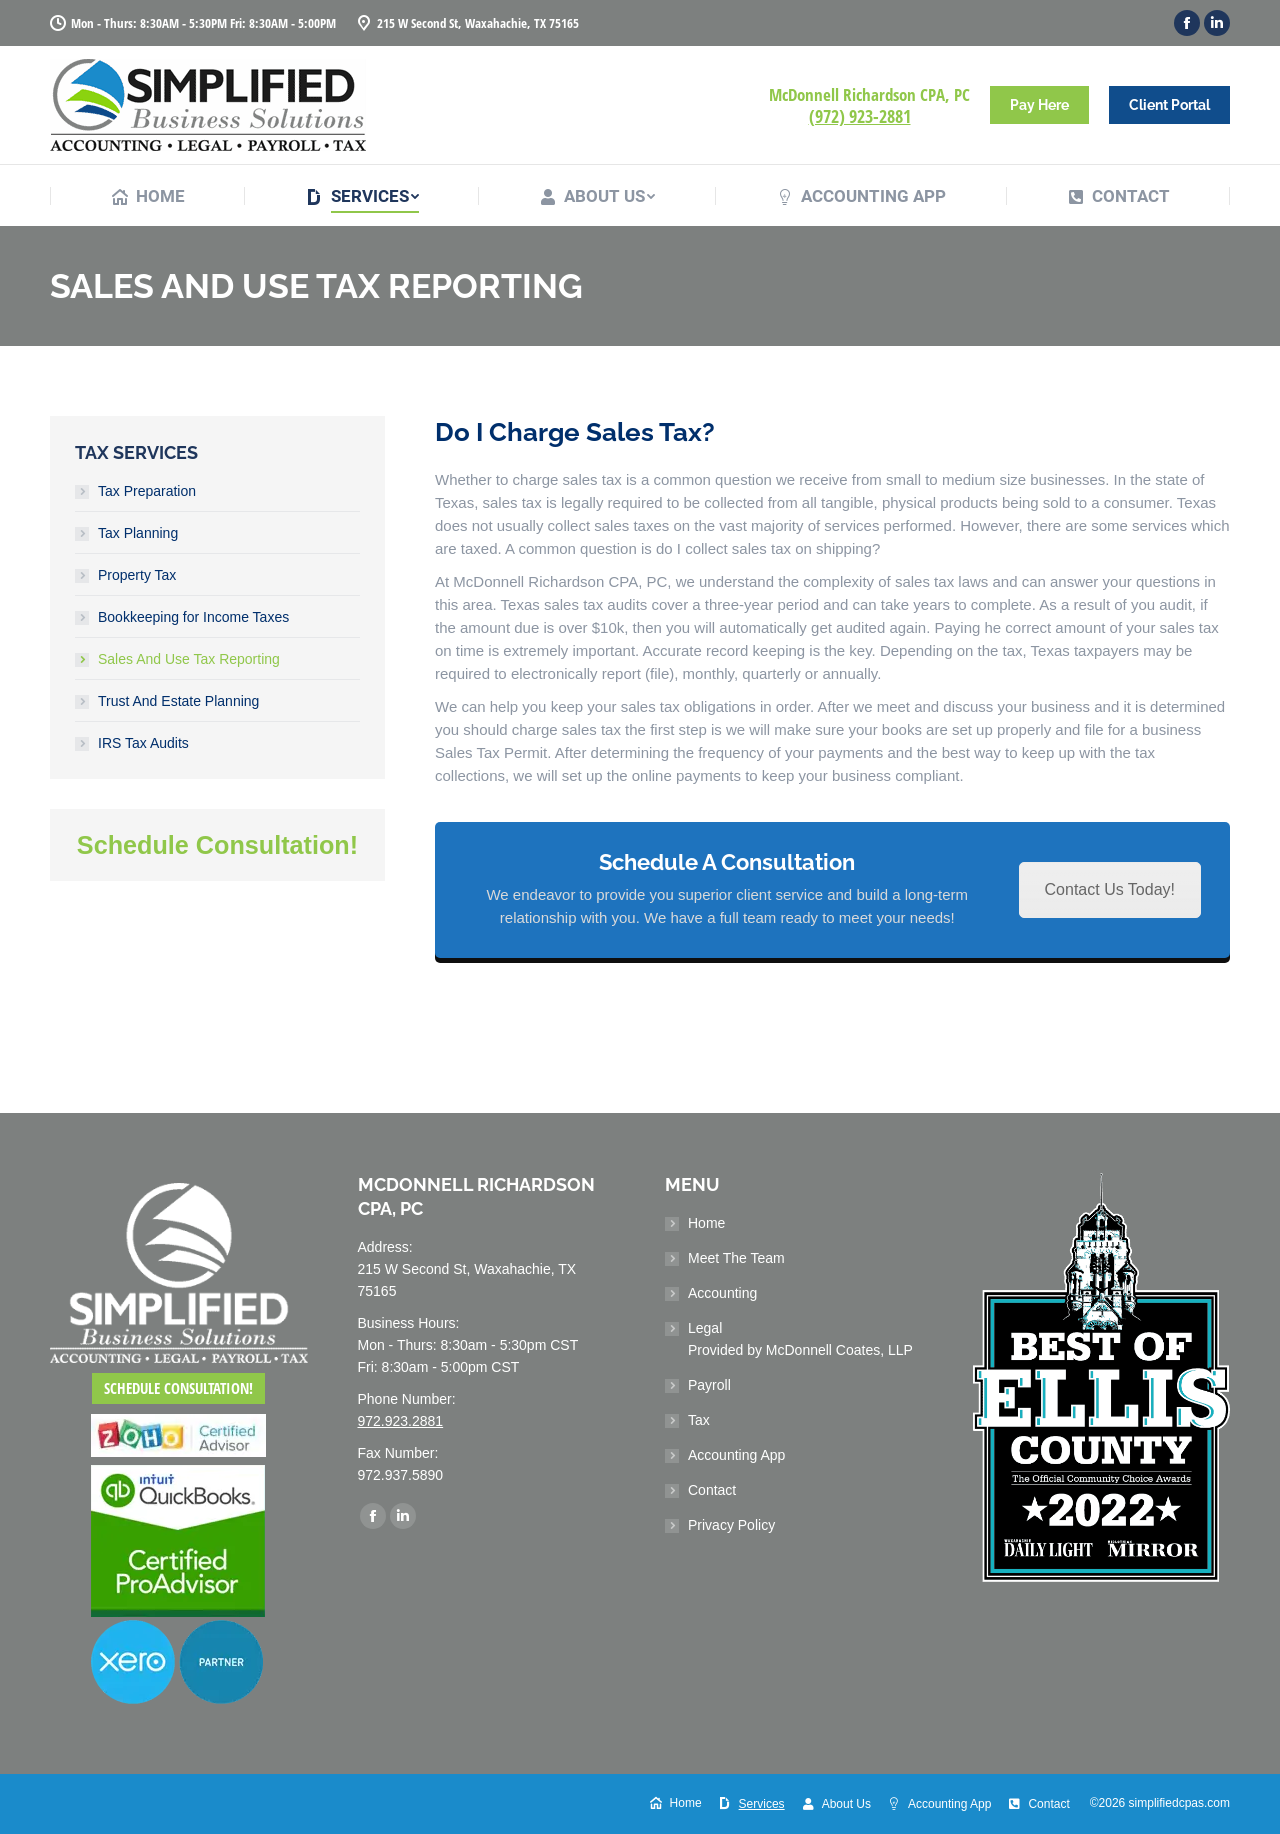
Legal (800, 1339)
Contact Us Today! (1110, 889)
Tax (699, 1420)
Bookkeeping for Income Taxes (193, 617)
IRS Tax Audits (143, 743)
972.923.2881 (401, 1421)
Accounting (722, 1293)
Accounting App (736, 1455)
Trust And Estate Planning (178, 701)
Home (706, 1223)
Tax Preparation (147, 491)
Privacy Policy (731, 1525)
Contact (712, 1490)
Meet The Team (736, 1258)
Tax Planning (138, 533)
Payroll (709, 1385)
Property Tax (137, 575)
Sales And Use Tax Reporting (189, 659)
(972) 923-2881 (860, 116)
